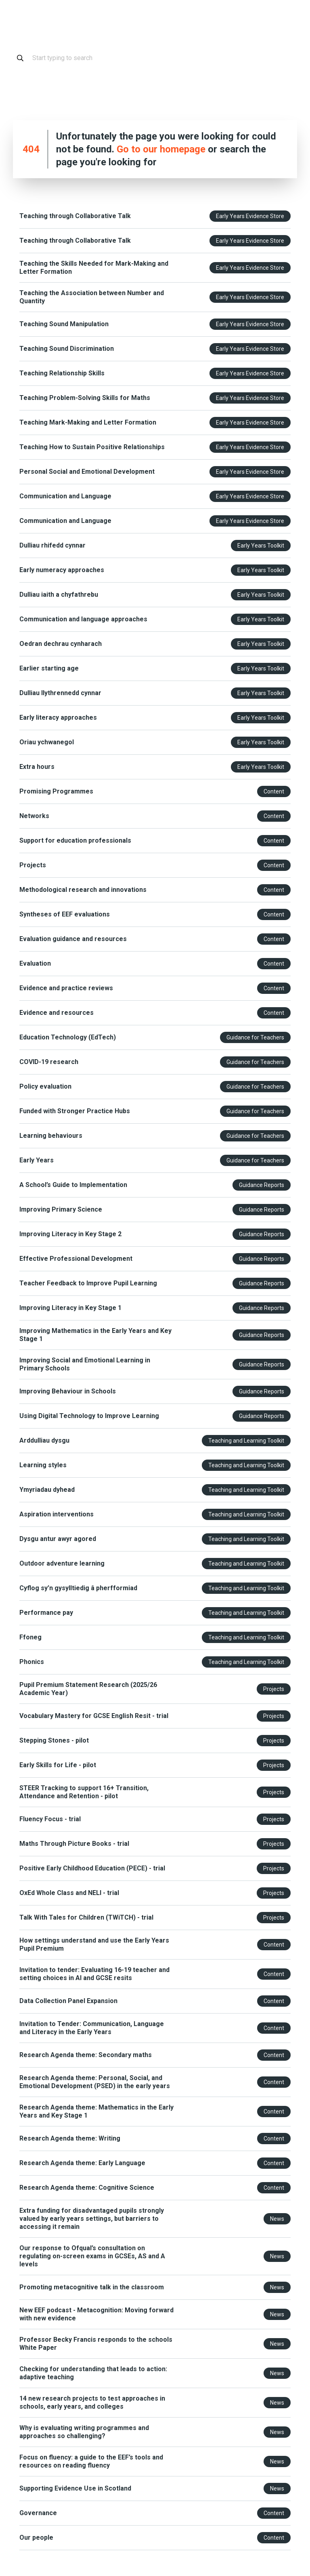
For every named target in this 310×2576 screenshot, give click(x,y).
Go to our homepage (161, 149)
